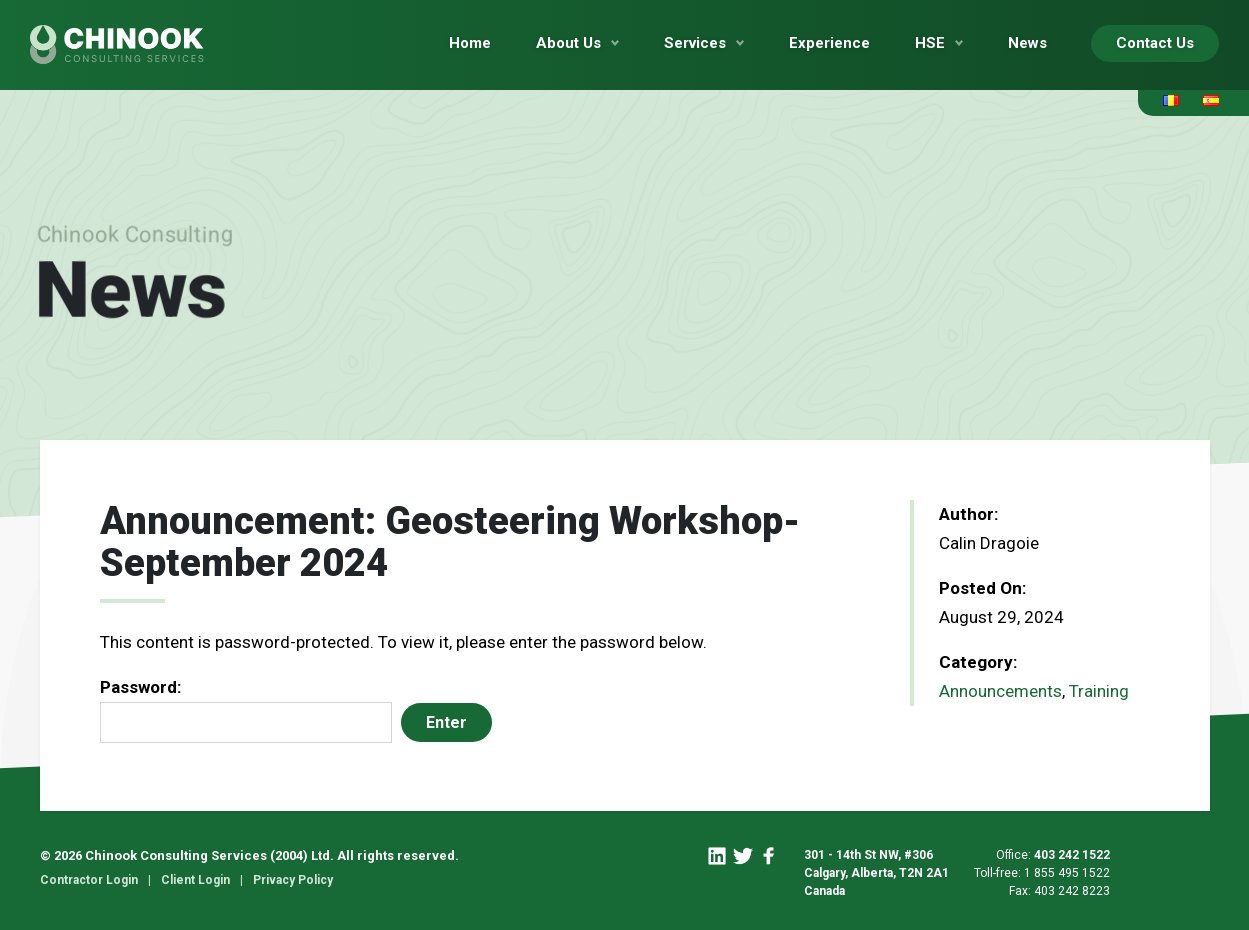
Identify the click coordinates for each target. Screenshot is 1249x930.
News (1027, 43)
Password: (246, 710)
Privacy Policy (293, 880)
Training (1099, 691)
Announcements (1000, 691)
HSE (930, 43)
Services (695, 43)
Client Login (195, 880)
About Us (568, 43)
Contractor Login (89, 880)
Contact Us (1155, 43)
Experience (829, 43)
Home (470, 43)
